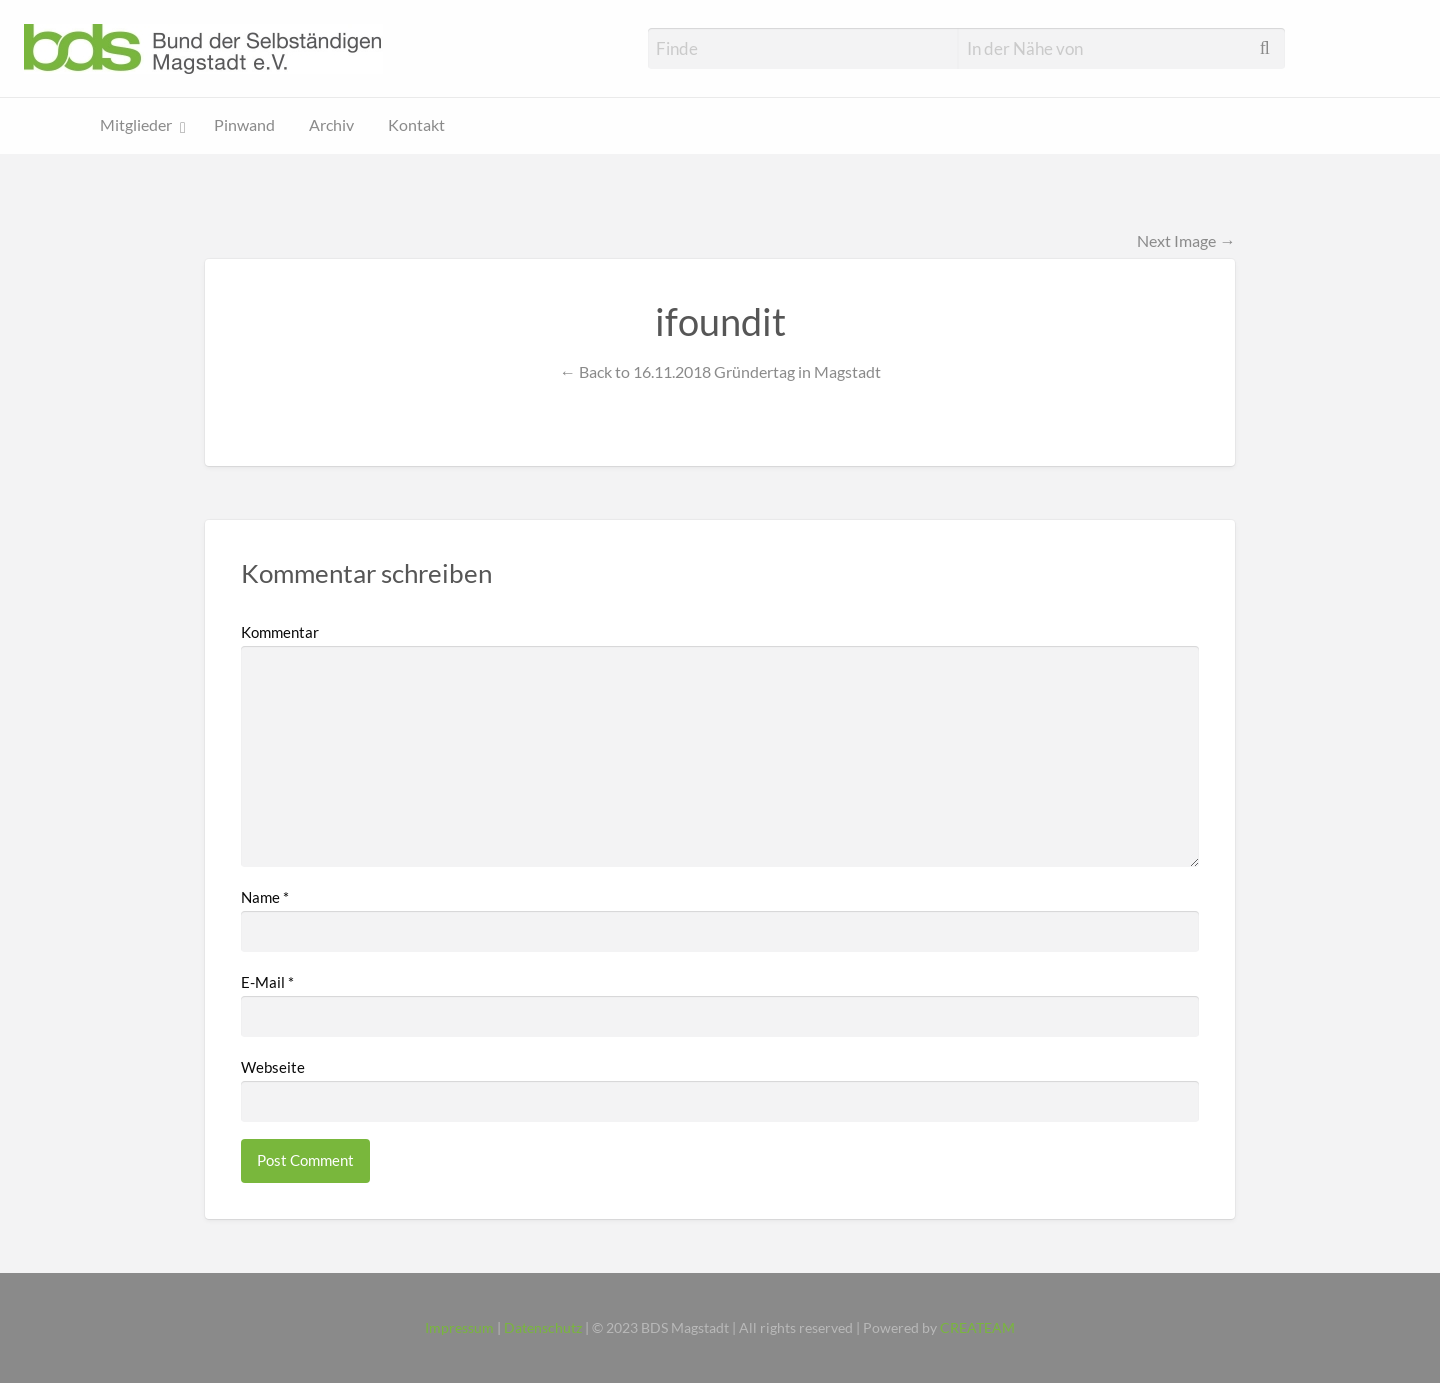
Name (265, 897)
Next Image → (1186, 240)
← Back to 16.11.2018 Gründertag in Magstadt (719, 371)
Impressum (459, 1328)
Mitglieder (136, 125)
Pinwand (244, 125)
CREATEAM (977, 1328)
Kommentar (280, 632)
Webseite (273, 1067)
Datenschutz (543, 1328)
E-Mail (267, 982)
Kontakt (416, 125)
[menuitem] (140, 126)
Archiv (331, 125)
